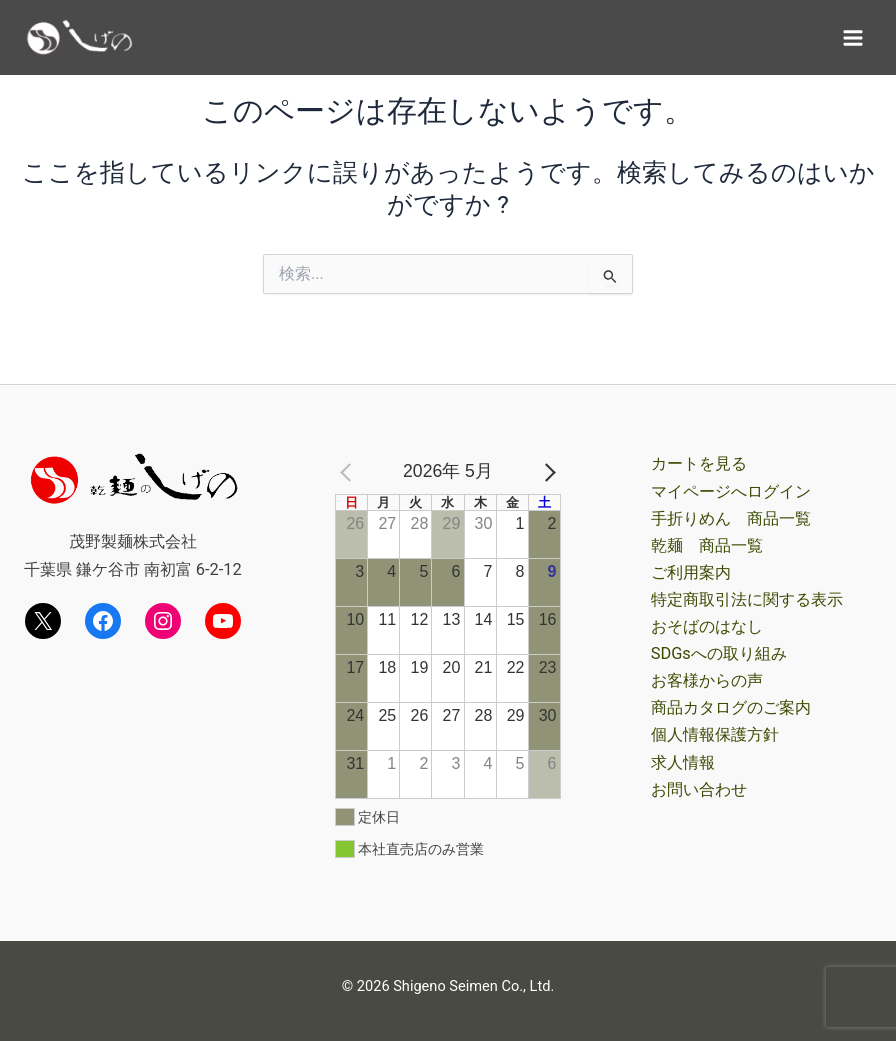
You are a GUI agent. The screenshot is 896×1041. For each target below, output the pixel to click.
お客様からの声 (707, 680)
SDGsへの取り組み (719, 653)
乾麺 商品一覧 (707, 545)
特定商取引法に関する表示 (747, 599)
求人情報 (683, 762)
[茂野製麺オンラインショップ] (80, 37)
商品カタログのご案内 (731, 707)
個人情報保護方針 (715, 734)
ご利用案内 (691, 572)
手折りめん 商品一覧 (731, 518)
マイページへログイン (731, 491)
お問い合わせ (699, 789)
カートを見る (699, 463)
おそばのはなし (707, 626)
